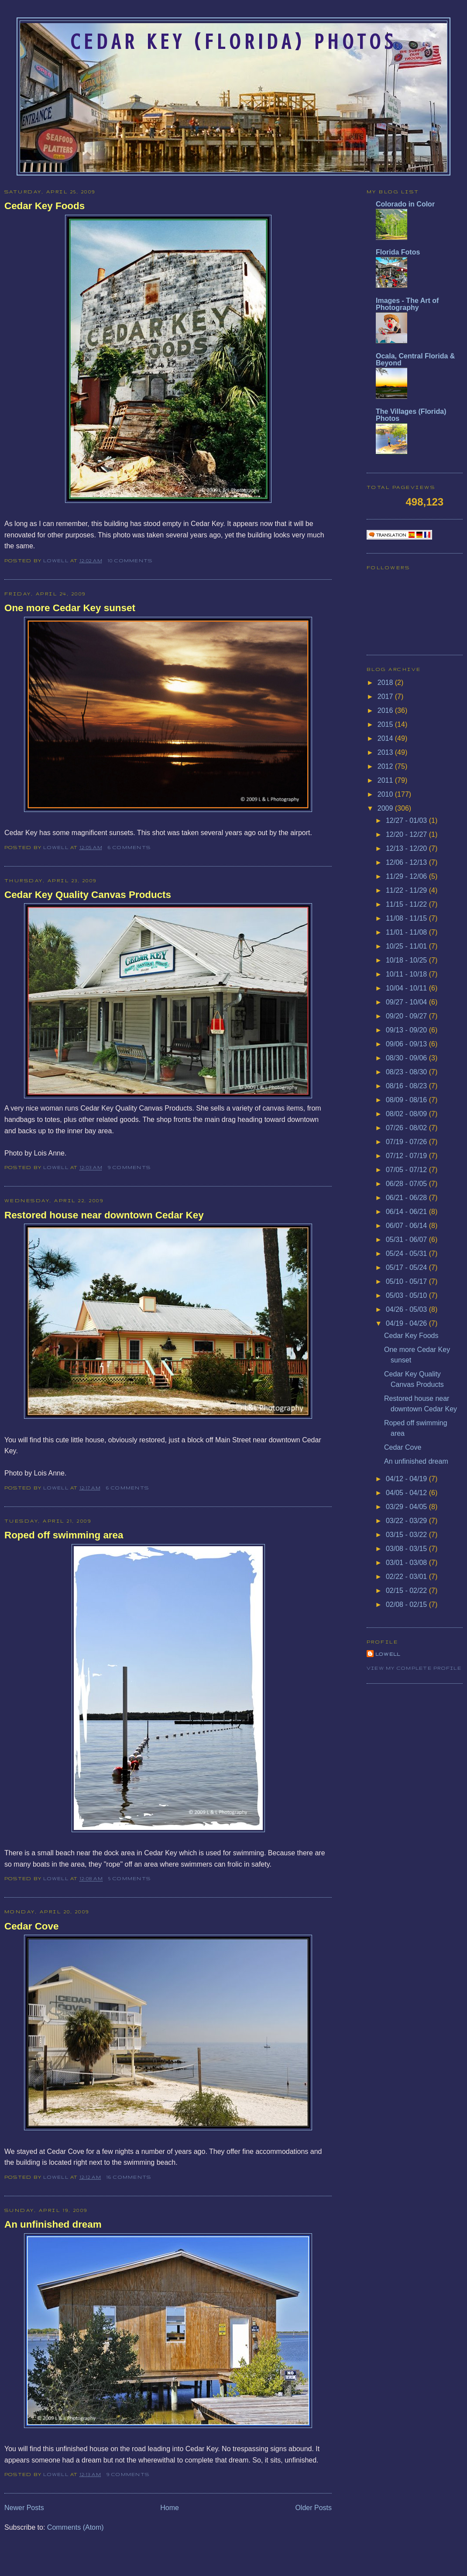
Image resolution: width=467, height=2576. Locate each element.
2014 (386, 738)
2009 (386, 808)
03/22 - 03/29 (407, 1520)
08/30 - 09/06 (407, 1058)
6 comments (129, 847)
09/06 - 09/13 (407, 1044)
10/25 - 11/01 (407, 946)
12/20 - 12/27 (407, 834)
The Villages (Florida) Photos (411, 415)
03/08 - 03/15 (407, 1548)
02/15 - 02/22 (407, 1590)
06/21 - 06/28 (407, 1197)
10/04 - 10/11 (407, 988)
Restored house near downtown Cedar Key (104, 1215)
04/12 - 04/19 (407, 1478)
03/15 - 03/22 (407, 1534)
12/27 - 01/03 (407, 820)
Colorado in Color (405, 204)
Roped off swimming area (63, 1535)
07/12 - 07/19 (407, 1155)
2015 (386, 724)
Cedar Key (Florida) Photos (233, 42)
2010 (386, 794)
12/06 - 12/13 (407, 862)
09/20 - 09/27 (407, 1016)
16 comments (128, 2177)
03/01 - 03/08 (407, 1562)
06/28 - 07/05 (407, 1183)
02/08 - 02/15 (407, 1604)
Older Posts (313, 2507)
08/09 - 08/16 (407, 1100)
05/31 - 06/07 (407, 1239)
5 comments (129, 1878)
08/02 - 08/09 (407, 1114)
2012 (386, 766)
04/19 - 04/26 (407, 1323)
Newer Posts (24, 2507)
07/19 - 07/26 (407, 1141)
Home (169, 2507)
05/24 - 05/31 (407, 1253)
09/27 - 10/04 (407, 1002)
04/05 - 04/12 (407, 1492)
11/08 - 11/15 (407, 918)
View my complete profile (414, 1668)
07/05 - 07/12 (407, 1169)
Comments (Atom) (75, 2527)
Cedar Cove (31, 1926)
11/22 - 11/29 (407, 890)
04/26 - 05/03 (407, 1309)
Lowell (56, 560)
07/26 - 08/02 (407, 1128)
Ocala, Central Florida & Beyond (415, 359)
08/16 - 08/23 (407, 1086)
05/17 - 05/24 (407, 1267)
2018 (386, 682)
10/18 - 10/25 (407, 960)
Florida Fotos (398, 252)
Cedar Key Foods (44, 205)
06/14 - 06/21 (407, 1211)
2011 (386, 780)
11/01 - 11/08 (407, 932)
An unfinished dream (53, 2224)
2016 (386, 710)
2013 (386, 752)
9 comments (129, 1167)
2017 (386, 696)
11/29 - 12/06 (407, 876)
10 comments (130, 560)
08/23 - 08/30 (407, 1072)
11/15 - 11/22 (407, 904)
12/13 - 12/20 (407, 848)
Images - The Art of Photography (407, 304)
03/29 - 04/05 (407, 1506)
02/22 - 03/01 (407, 1576)
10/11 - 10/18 (407, 974)
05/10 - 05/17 (407, 1281)
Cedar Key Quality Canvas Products (87, 894)
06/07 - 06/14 (407, 1225)
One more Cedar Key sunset (69, 607)
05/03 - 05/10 (407, 1295)
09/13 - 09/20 (407, 1030)
